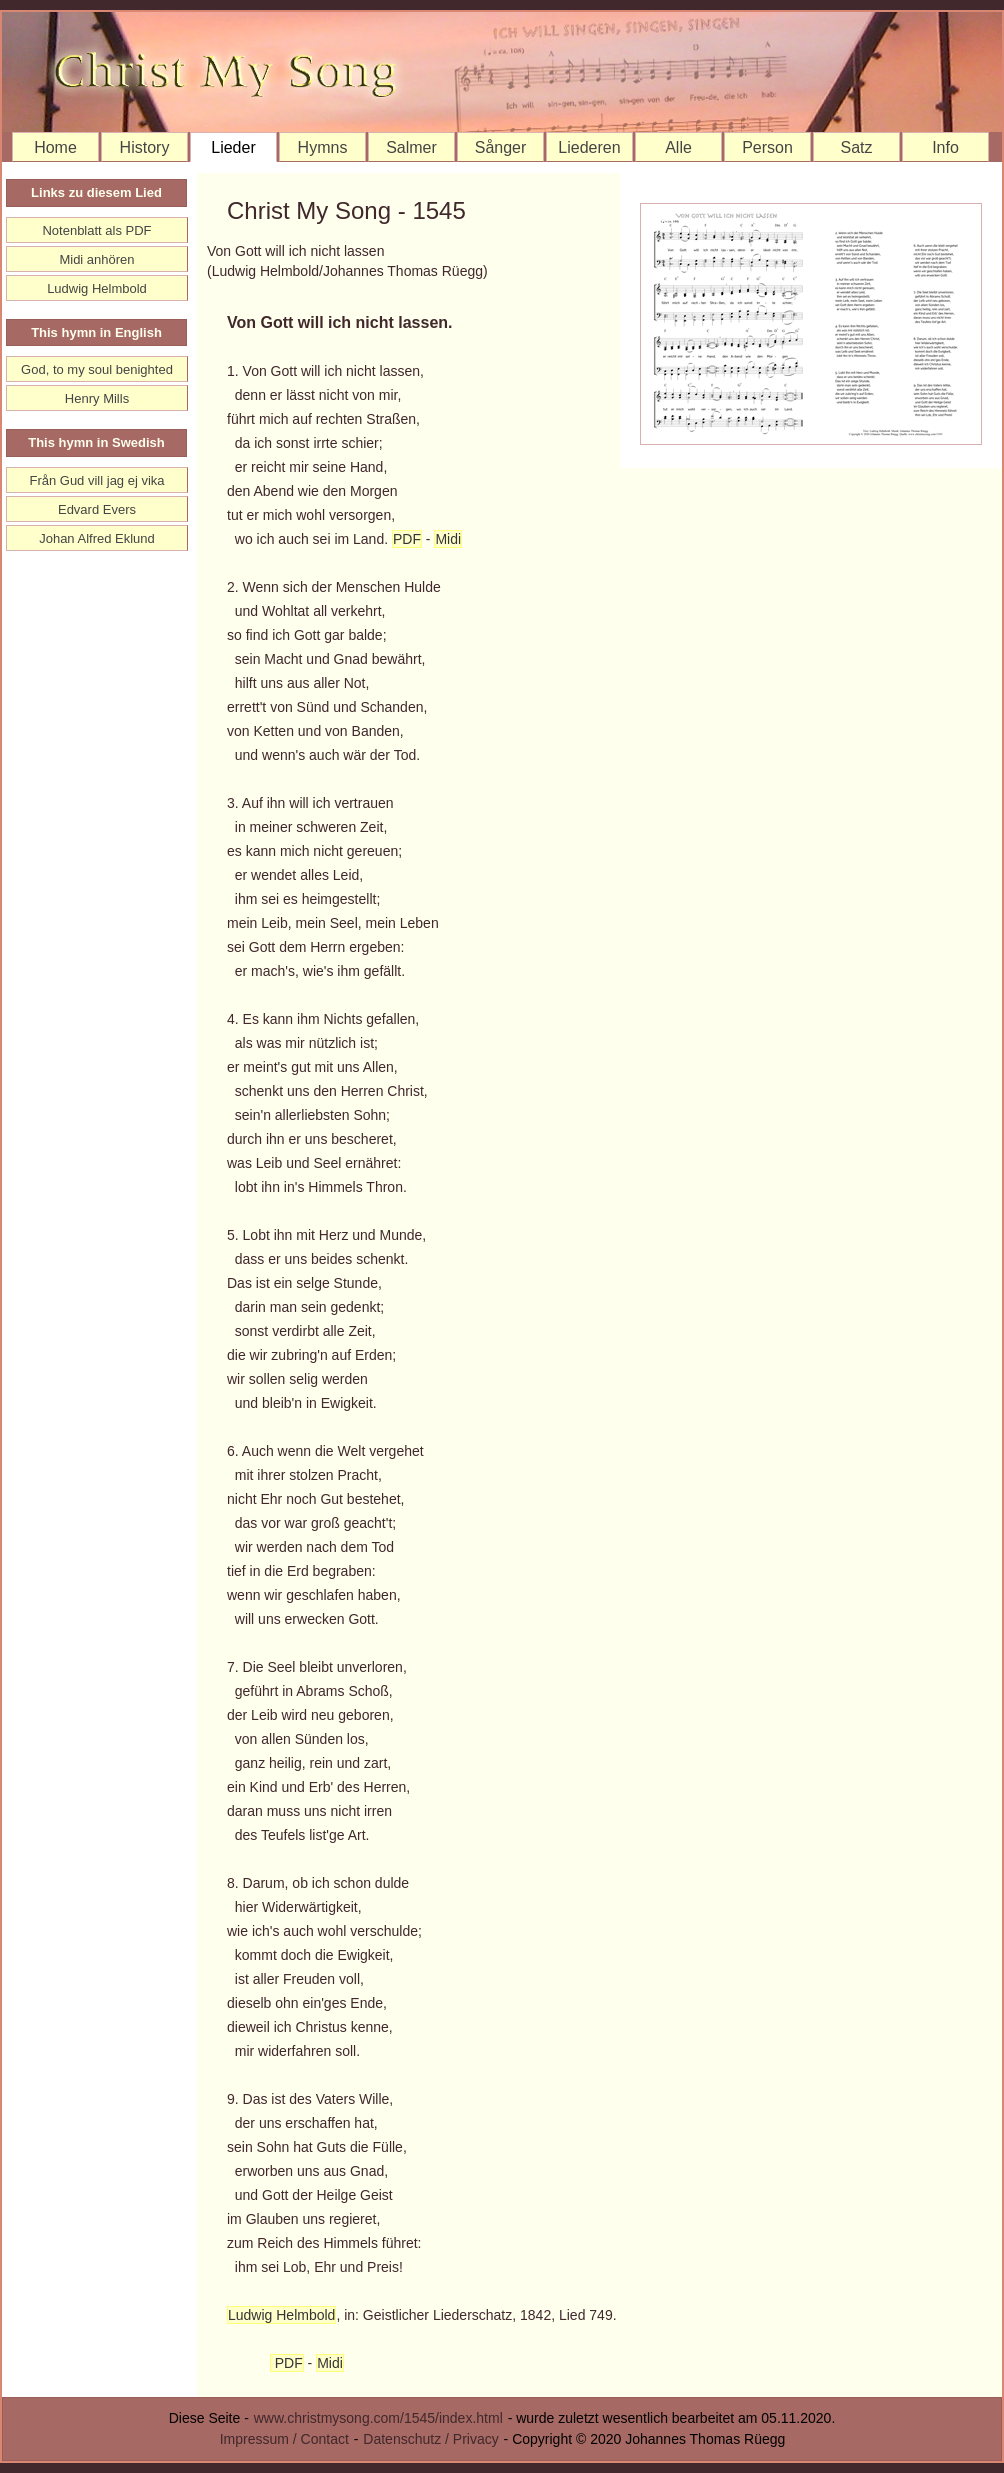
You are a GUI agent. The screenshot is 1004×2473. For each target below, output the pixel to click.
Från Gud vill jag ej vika (96, 480)
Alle (678, 147)
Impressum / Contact (284, 2439)
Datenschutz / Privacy (430, 2439)
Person (767, 147)
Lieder (233, 147)
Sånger (501, 147)
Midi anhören (96, 259)
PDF (407, 539)
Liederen (589, 147)
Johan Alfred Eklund (97, 538)
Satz (856, 147)
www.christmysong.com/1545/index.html (378, 2418)
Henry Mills (97, 398)
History (145, 147)
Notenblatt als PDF (96, 230)
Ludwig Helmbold (281, 2315)
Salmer (411, 147)
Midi (448, 539)
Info (945, 147)
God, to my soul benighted (97, 369)
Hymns (323, 147)
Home (55, 147)
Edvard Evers (97, 509)
